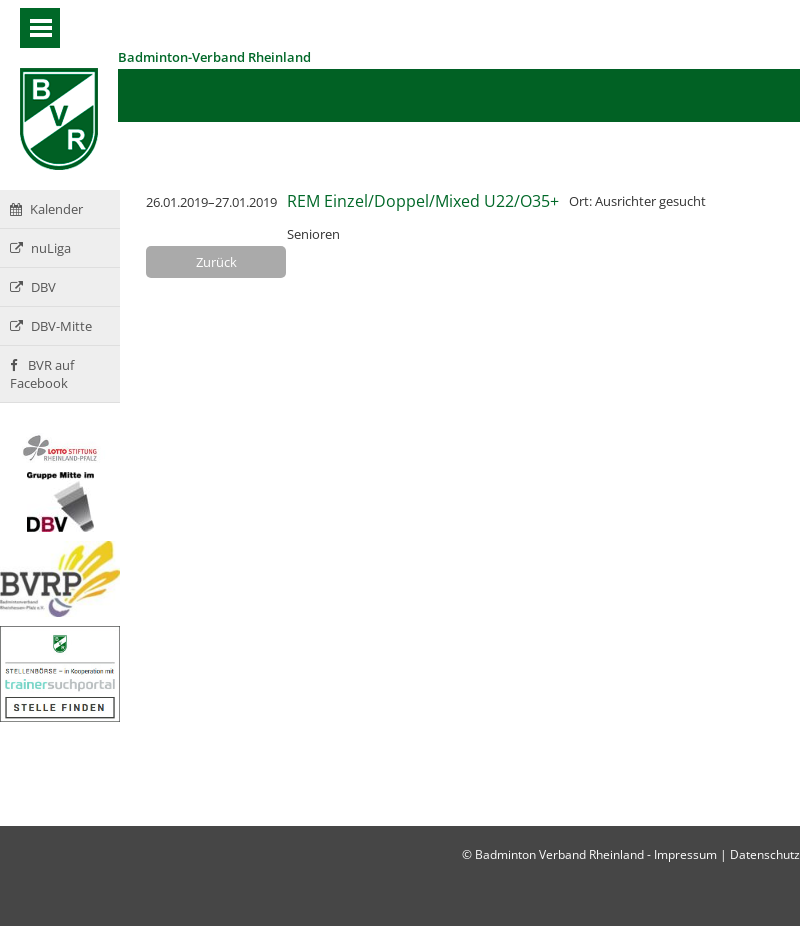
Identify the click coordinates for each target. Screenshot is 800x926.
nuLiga (40, 248)
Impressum (685, 854)
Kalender (46, 209)
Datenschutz (765, 854)
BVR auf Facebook (42, 374)
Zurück (216, 262)
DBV (33, 287)
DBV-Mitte (51, 326)
